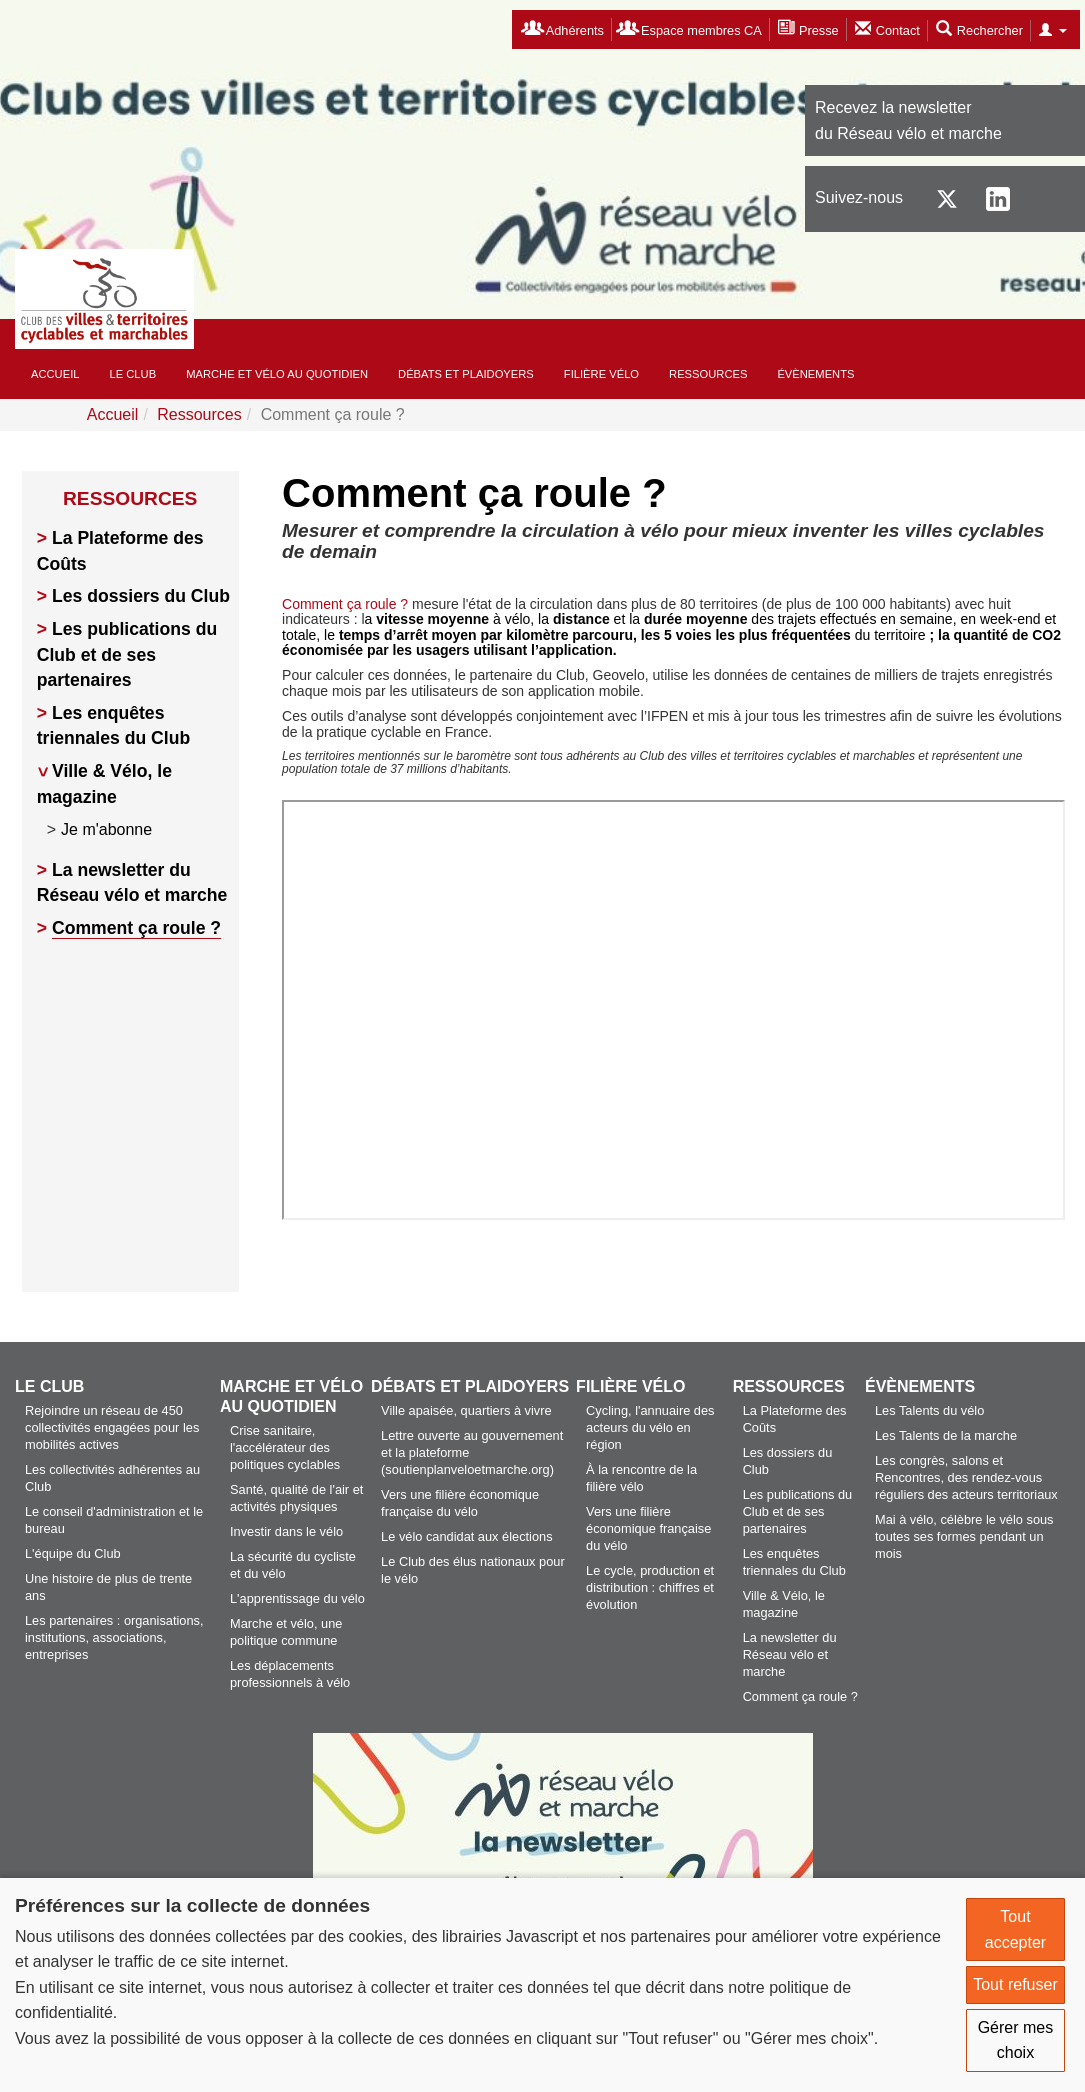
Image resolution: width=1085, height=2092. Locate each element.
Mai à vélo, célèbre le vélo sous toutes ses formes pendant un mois (964, 1536)
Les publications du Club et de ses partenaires (127, 654)
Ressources (708, 374)
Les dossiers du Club (141, 596)
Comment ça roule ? (136, 928)
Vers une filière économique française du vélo (648, 1528)
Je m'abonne (106, 829)
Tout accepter (1015, 1929)
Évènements (815, 374)
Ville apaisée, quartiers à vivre (466, 1410)
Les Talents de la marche (946, 1435)
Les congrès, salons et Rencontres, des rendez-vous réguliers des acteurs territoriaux (966, 1477)
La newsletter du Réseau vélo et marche (790, 1654)
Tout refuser (1015, 1984)
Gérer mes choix (1016, 2040)
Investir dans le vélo (286, 1531)
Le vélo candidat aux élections (466, 1536)
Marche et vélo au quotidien (277, 374)
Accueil (55, 374)
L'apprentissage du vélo (297, 1598)
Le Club (133, 374)
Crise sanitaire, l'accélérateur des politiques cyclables (285, 1447)
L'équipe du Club (73, 1553)
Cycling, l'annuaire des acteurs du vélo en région (650, 1427)
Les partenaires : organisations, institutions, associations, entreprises (114, 1637)
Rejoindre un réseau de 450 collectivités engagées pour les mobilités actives (112, 1427)
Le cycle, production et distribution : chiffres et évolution (650, 1587)
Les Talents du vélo (929, 1410)
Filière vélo (601, 374)
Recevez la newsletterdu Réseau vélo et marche (908, 120)
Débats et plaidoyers (466, 374)
